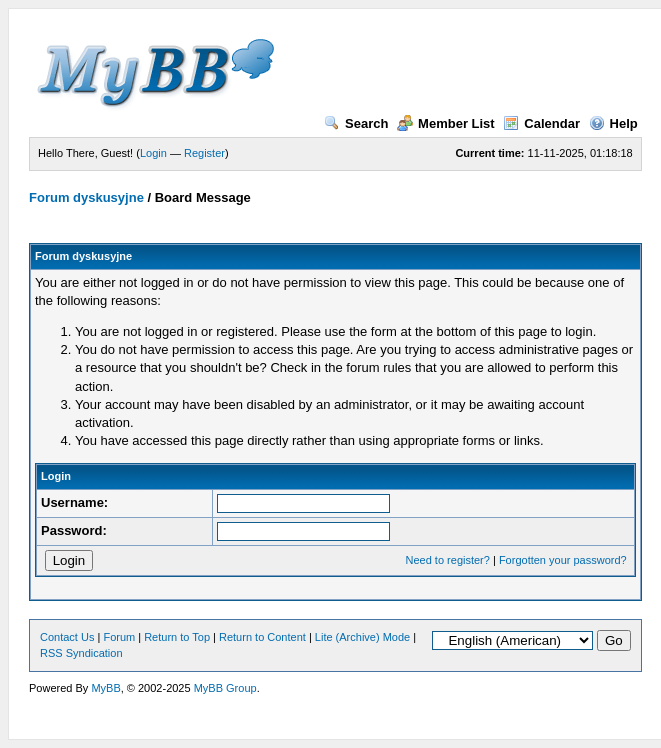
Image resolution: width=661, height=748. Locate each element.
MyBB (105, 688)
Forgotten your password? (563, 560)
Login (153, 153)
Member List (446, 123)
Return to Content (262, 637)
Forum (119, 637)
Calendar (541, 123)
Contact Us (67, 637)
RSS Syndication (81, 653)
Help (613, 123)
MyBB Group (225, 688)
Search (356, 123)
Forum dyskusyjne (86, 197)
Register (204, 153)
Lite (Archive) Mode (362, 637)
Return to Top (177, 637)
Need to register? (448, 560)
